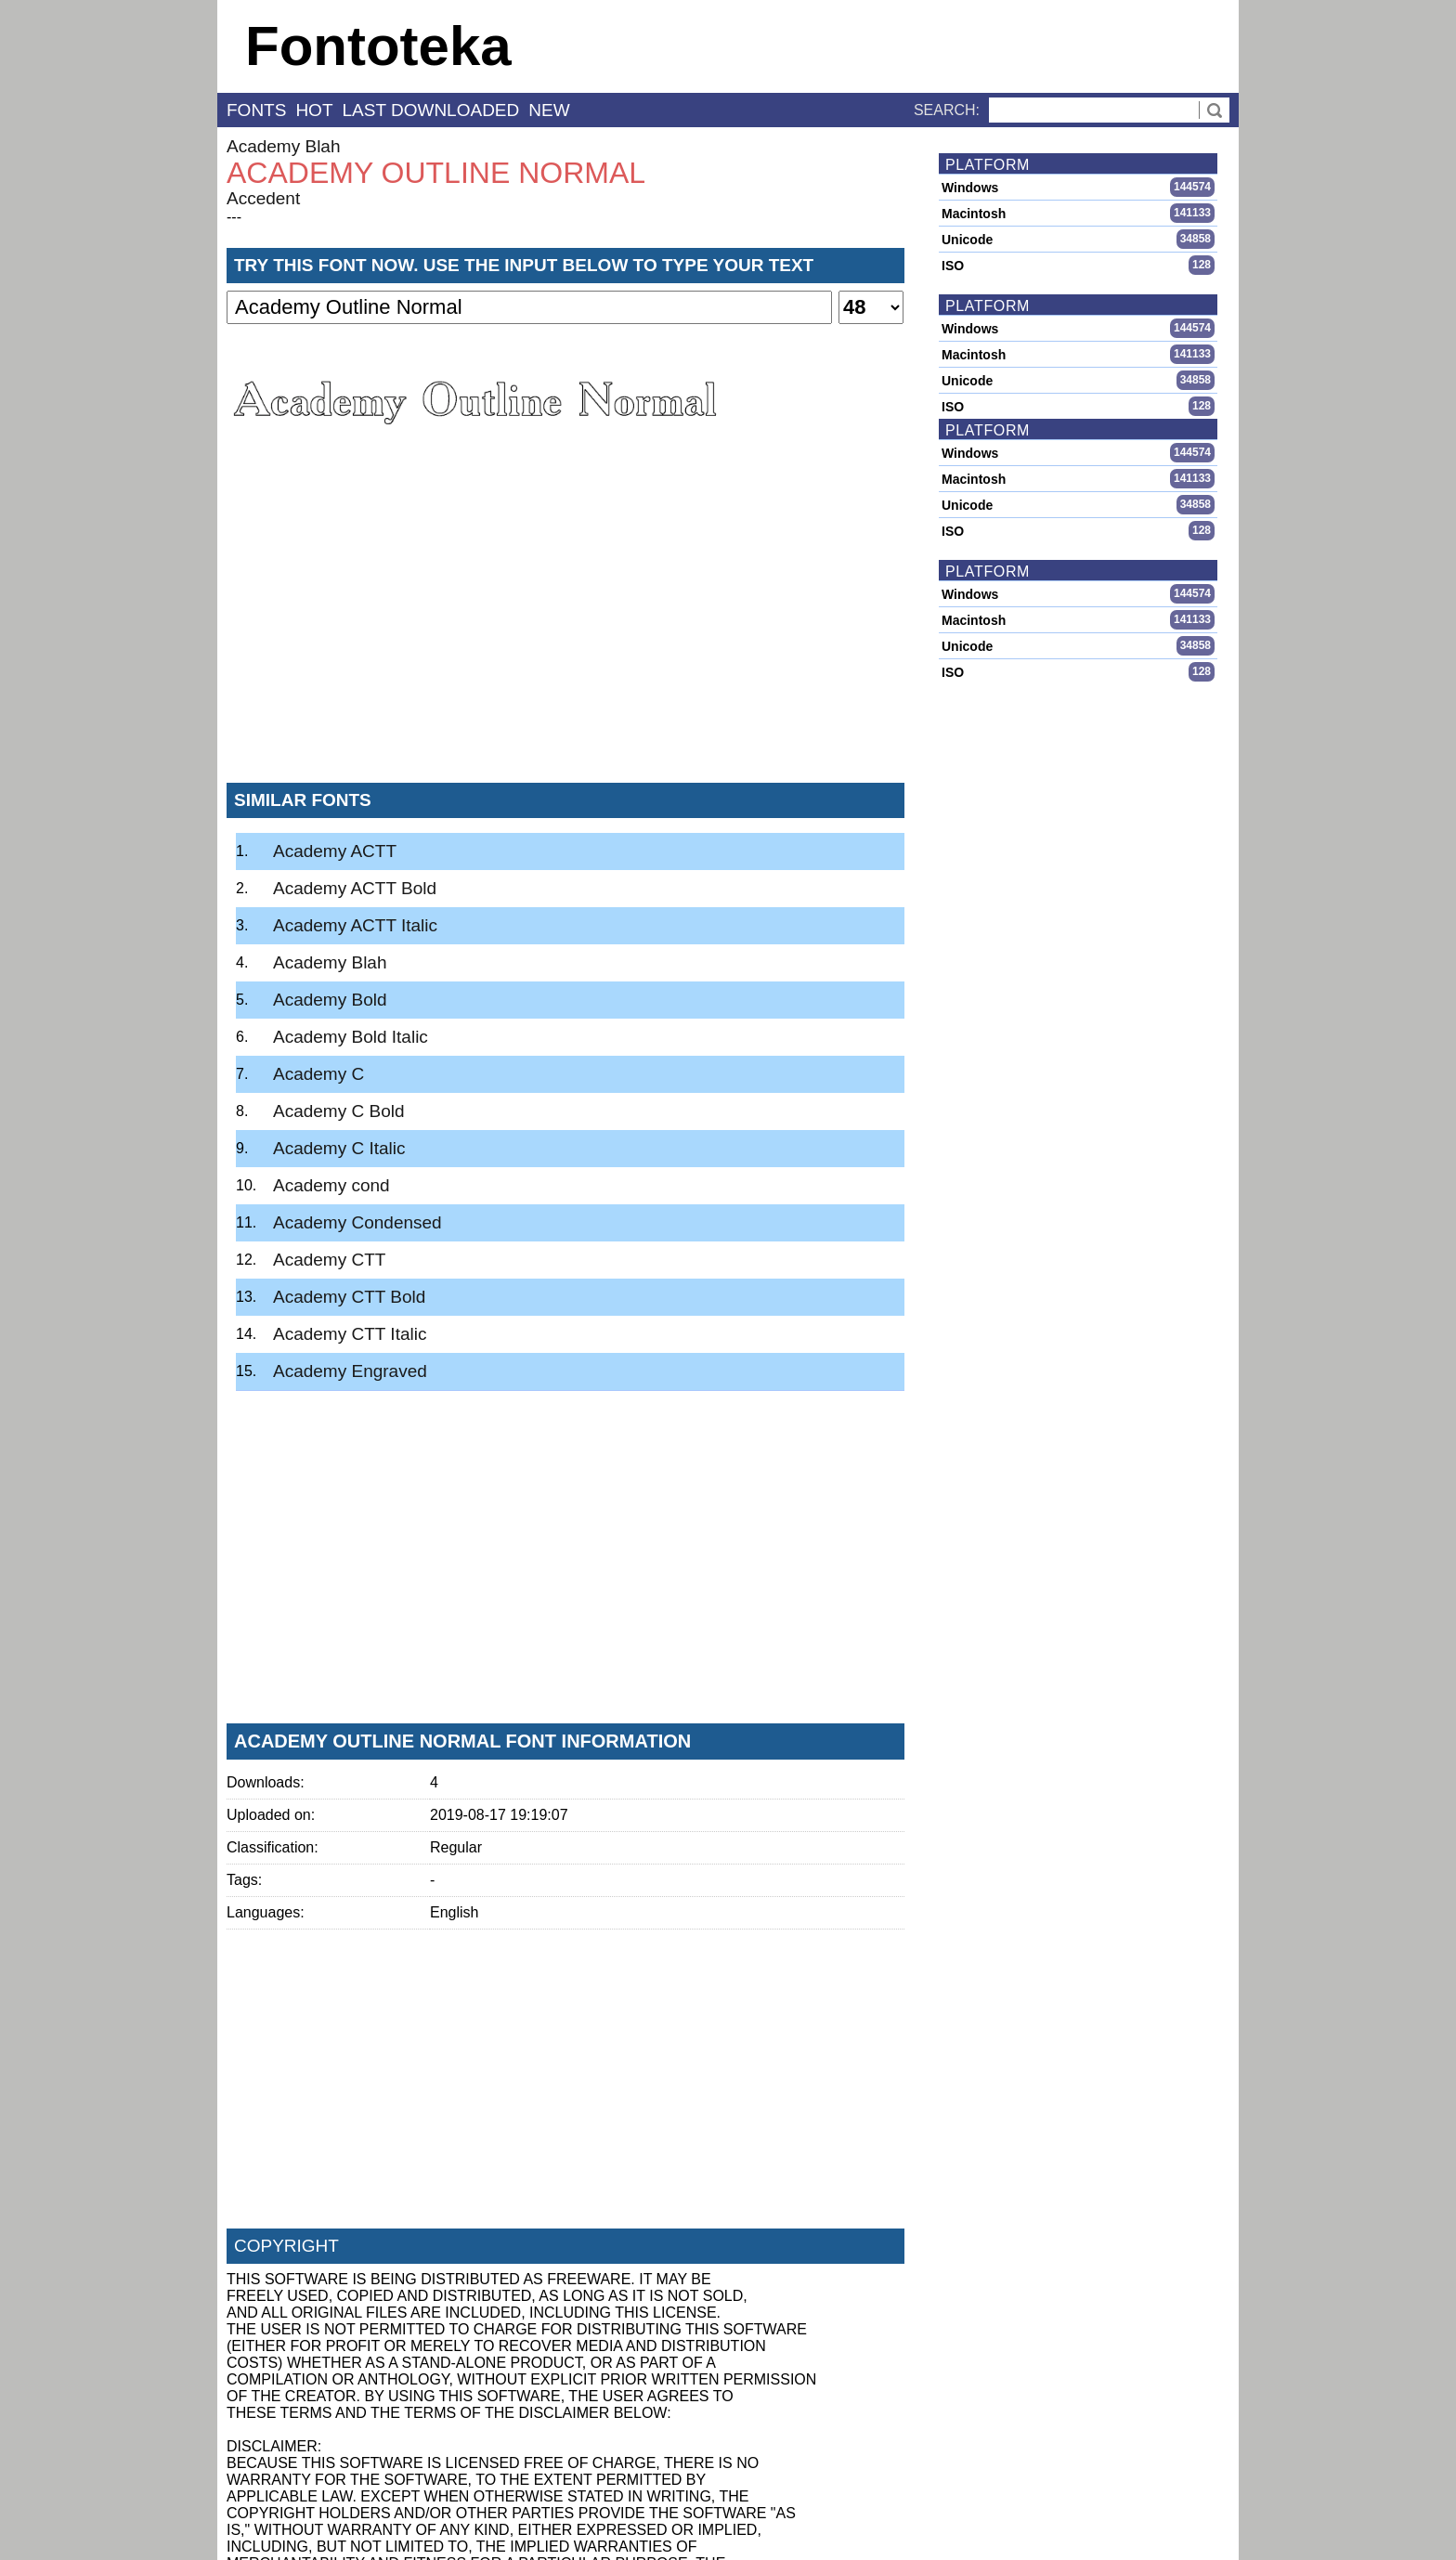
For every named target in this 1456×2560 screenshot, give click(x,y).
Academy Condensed (357, 1222)
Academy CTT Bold (349, 1296)
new (548, 110)
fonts (256, 110)
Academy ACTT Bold (354, 888)
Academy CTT (329, 1259)
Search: (947, 110)
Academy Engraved (350, 1371)
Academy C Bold (339, 1111)
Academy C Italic (339, 1148)
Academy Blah (284, 146)
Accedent (263, 198)
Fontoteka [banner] (378, 46)
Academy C (318, 1074)
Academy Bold (330, 999)
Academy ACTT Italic (355, 925)
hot (313, 110)
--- (234, 217)
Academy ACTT (334, 851)
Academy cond (331, 1185)
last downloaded (431, 110)
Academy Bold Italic (350, 1036)
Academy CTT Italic (349, 1334)
